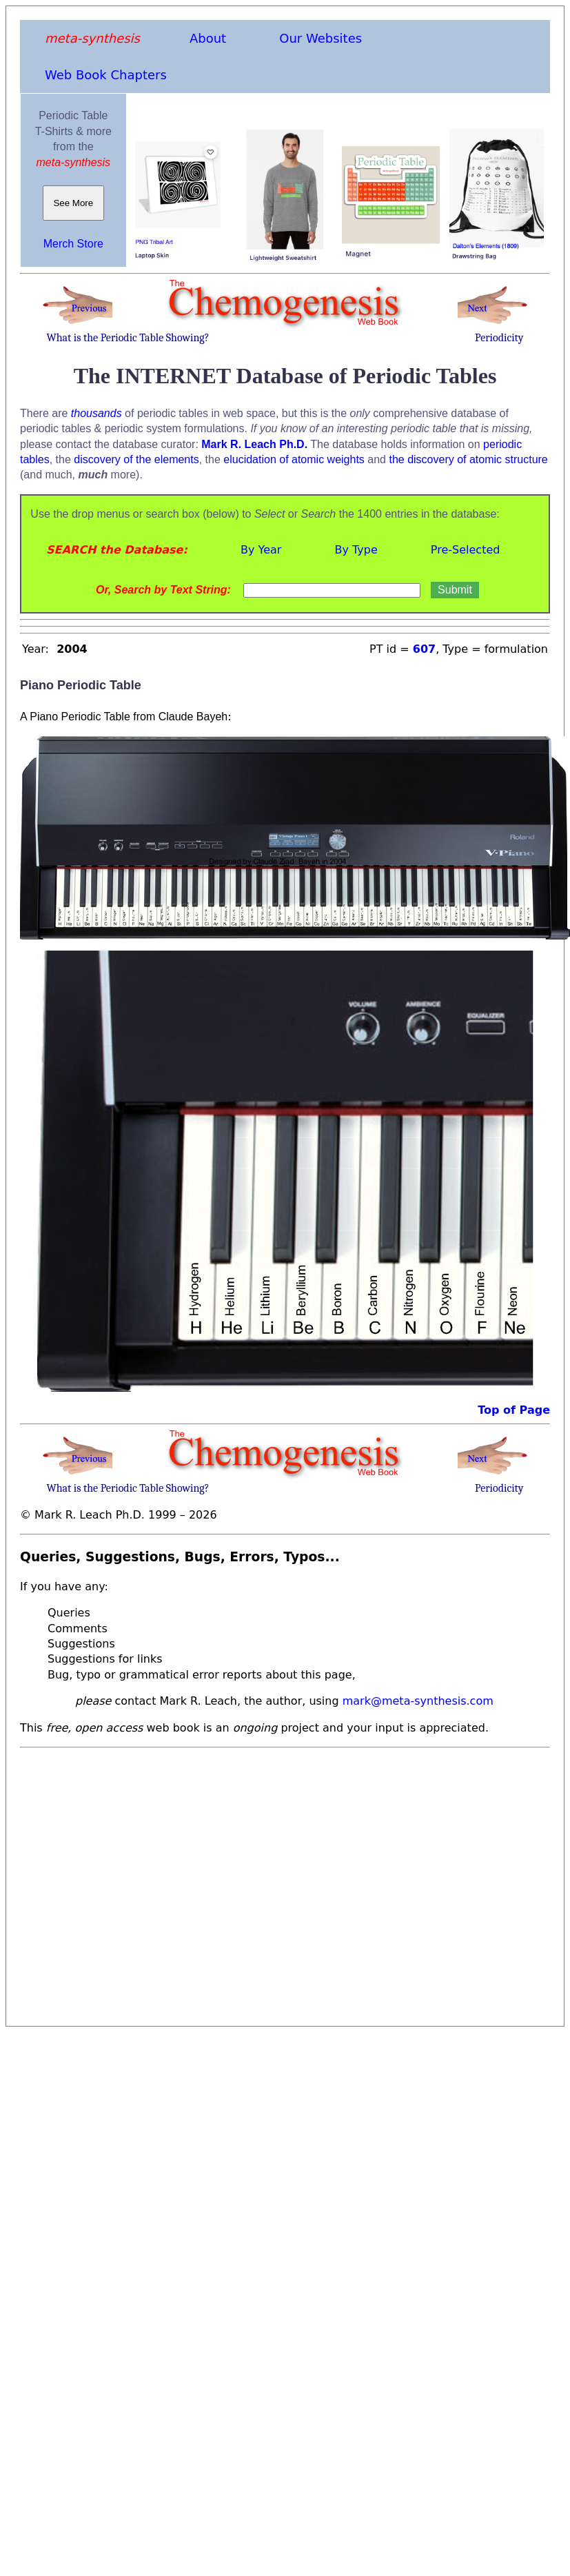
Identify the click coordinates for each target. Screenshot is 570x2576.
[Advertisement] (129, 1883)
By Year (261, 549)
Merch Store (73, 244)
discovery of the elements (136, 459)
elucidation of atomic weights (294, 459)
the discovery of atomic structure (468, 459)
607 (424, 649)
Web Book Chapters (106, 75)
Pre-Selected (465, 549)
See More (73, 203)
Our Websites (320, 38)
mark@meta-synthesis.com (418, 1700)
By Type (355, 549)
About (208, 38)
